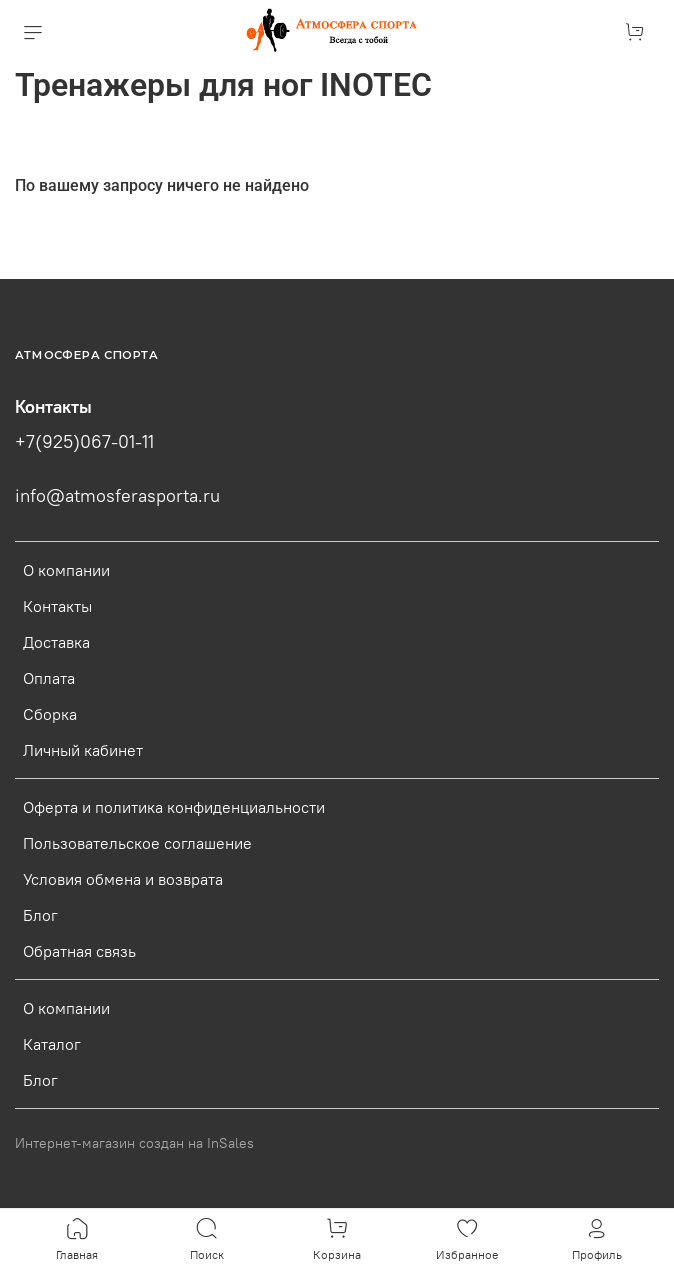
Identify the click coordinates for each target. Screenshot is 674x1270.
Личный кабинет (83, 750)
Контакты (57, 606)
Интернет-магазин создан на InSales (134, 1143)
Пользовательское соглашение (137, 843)
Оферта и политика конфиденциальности (174, 807)
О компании (66, 570)
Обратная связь (79, 951)
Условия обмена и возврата (123, 879)
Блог (40, 915)
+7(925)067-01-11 (84, 442)
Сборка (50, 714)
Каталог (52, 1044)
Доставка (56, 642)
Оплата (49, 678)
